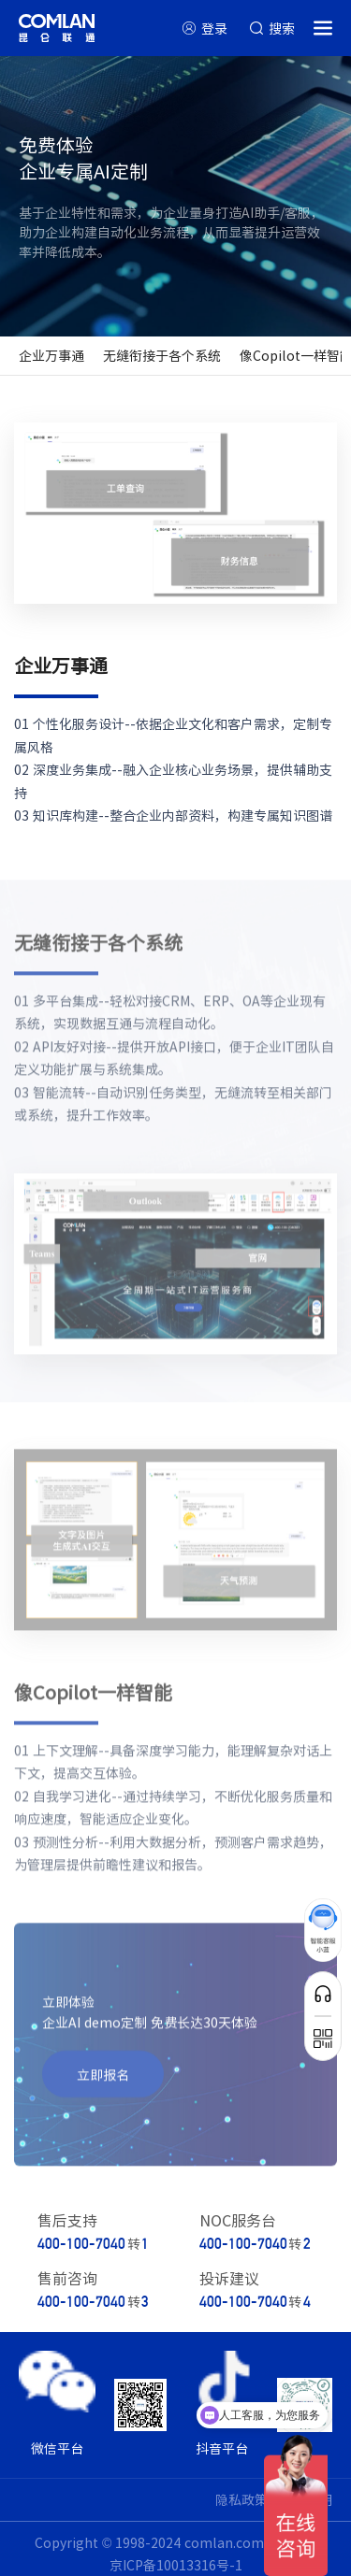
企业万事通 (51, 355)
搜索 (282, 28)
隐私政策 (241, 2499)
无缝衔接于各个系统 (162, 355)
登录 (214, 28)
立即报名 (103, 2079)
